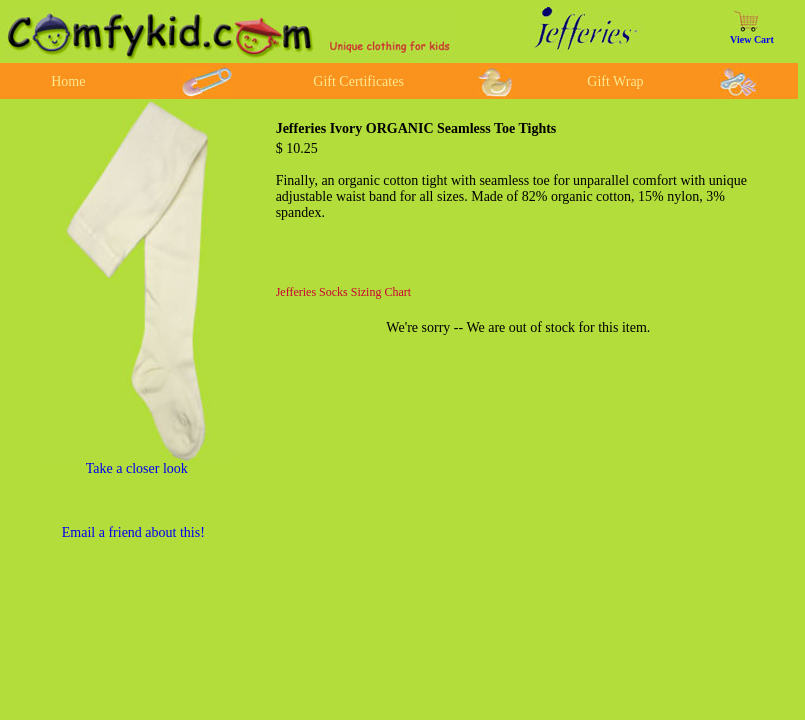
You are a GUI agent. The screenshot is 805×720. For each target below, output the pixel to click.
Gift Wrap (615, 81)
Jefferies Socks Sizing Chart (343, 292)
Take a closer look (137, 468)
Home (68, 81)
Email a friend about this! (133, 532)
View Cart (752, 39)
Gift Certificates (358, 81)
